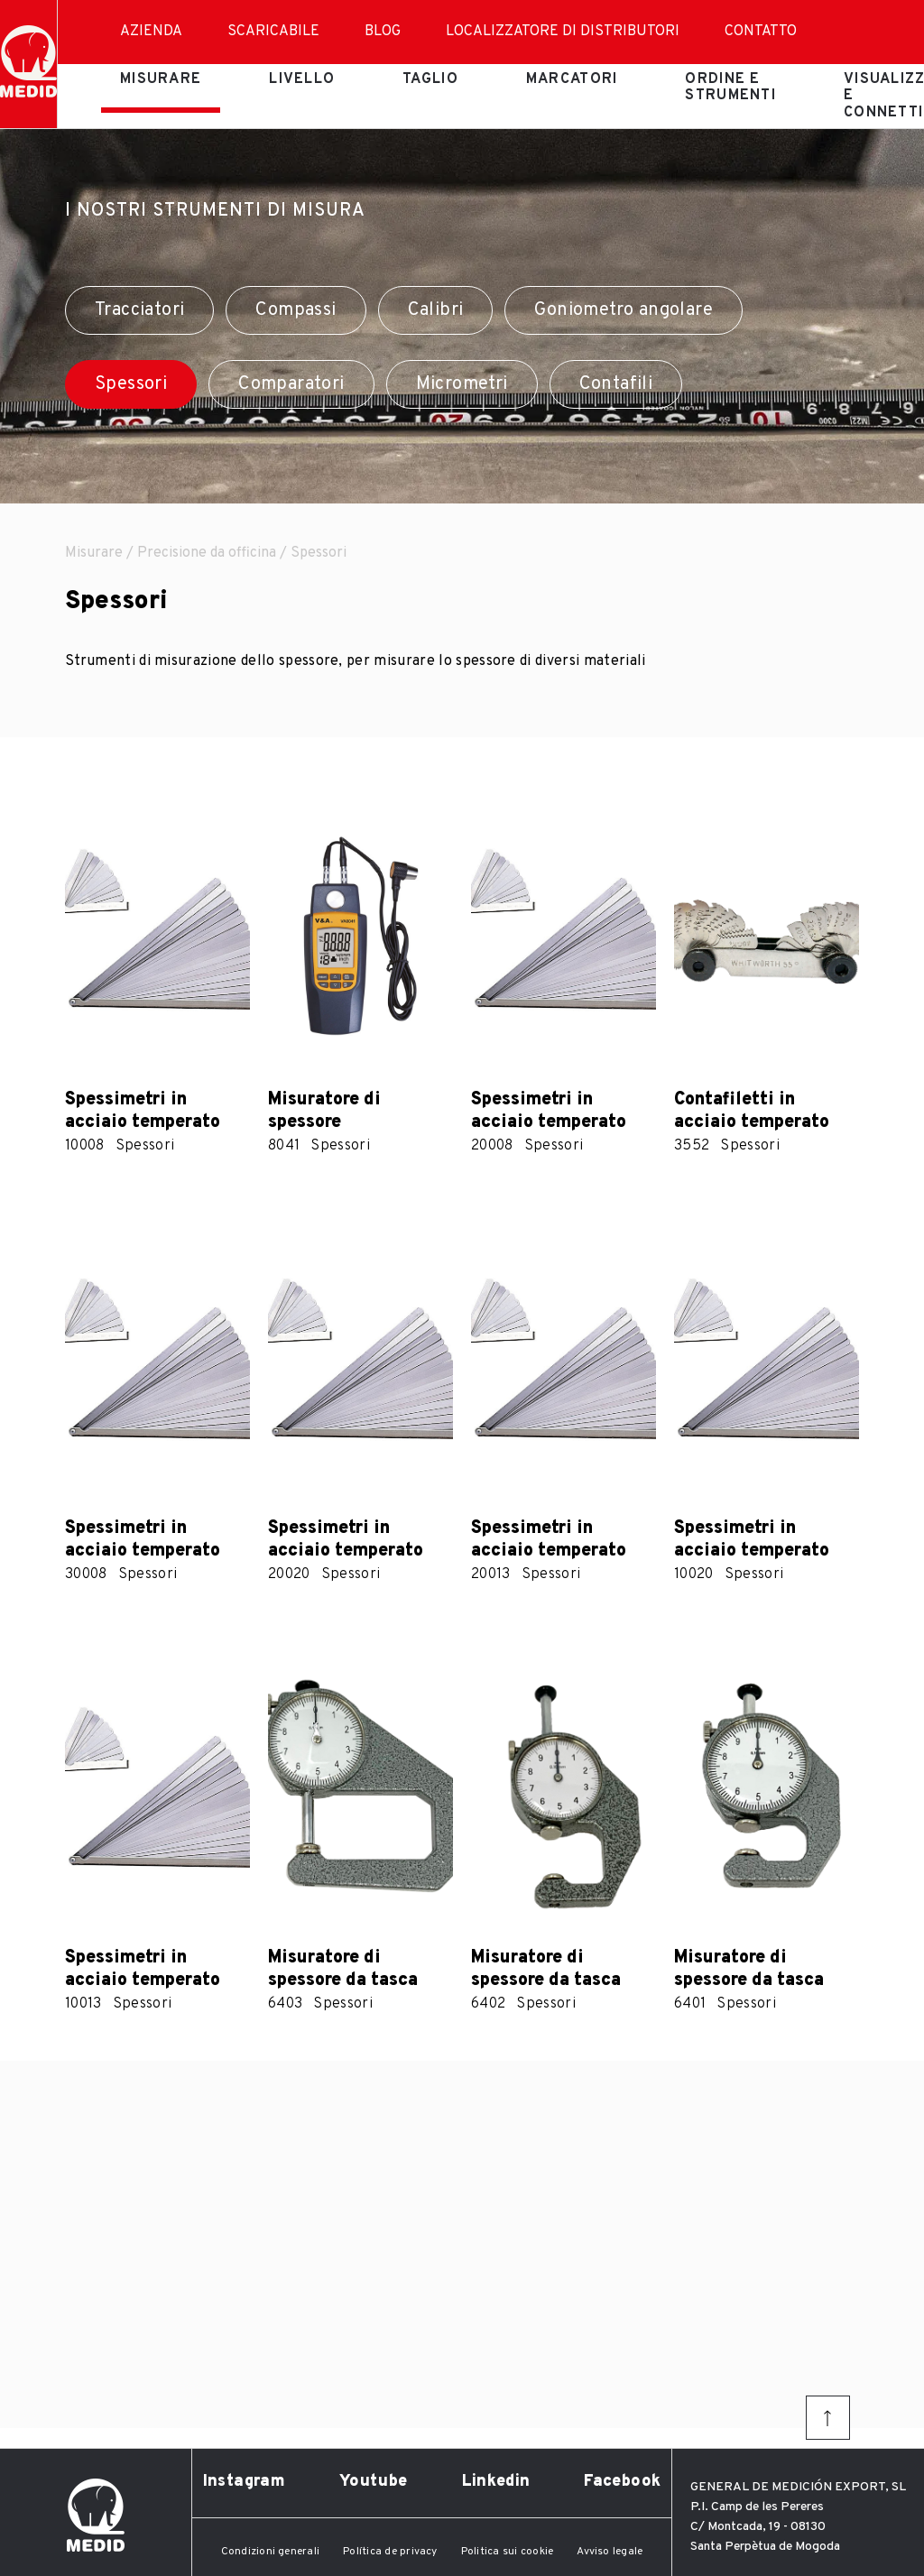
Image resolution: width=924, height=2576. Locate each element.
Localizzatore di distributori (562, 31)
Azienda (151, 31)
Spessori (131, 384)
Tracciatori (139, 310)
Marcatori (572, 79)
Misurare (160, 79)
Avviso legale (609, 2551)
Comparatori (291, 384)
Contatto (761, 31)
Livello (302, 79)
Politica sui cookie (507, 2551)
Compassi (295, 310)
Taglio (430, 79)
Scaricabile (273, 31)
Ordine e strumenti (730, 87)
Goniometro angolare (623, 310)
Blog (383, 31)
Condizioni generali (270, 2551)
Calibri (436, 310)
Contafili (616, 384)
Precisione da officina (206, 553)
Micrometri (462, 384)
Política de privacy (390, 2551)
